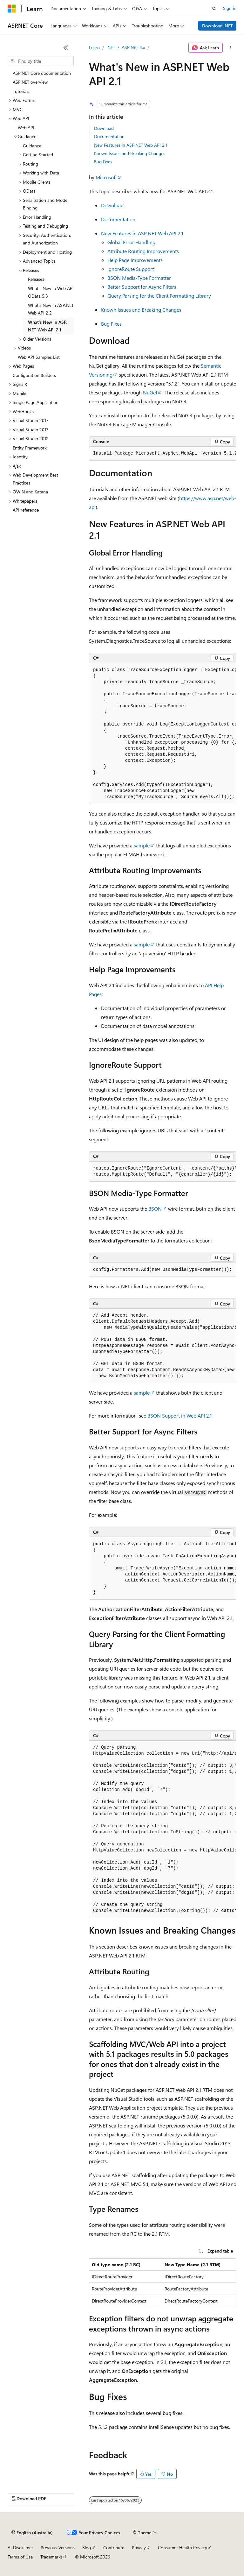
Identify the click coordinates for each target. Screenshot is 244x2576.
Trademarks (51, 2557)
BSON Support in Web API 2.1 (179, 1415)
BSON (155, 1208)
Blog (86, 2547)
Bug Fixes (103, 162)
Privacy (139, 2547)
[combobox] (41, 61)
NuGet (150, 392)
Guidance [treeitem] (32, 146)
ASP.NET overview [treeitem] (30, 82)
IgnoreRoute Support (130, 268)
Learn (94, 47)
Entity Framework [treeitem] (30, 448)
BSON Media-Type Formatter (139, 277)
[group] (162, 454)
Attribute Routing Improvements (143, 251)
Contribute (113, 2547)
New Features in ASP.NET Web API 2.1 (130, 145)
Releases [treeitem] (36, 279)
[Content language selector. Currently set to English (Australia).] (32, 2533)
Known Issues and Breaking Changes (129, 153)
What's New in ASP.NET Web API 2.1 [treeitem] (47, 326)
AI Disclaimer (20, 2547)
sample (142, 845)
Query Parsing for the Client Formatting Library (159, 295)
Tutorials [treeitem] (21, 91)
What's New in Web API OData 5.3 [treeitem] (51, 292)
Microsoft (106, 177)
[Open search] (214, 8)
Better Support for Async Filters (141, 286)
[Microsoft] (12, 8)
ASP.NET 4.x (133, 47)
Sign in (229, 8)
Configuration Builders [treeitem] (34, 375)
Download (104, 128)
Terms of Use (20, 2557)
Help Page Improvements (135, 260)
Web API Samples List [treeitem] (39, 357)
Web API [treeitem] (26, 127)
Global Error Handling (131, 242)
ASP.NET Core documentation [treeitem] (42, 73)
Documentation (109, 136)
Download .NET (217, 26)
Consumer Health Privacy (182, 2547)
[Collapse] (66, 47)
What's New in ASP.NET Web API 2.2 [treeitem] (51, 309)
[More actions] (230, 48)
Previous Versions (58, 2547)
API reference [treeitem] (26, 510)
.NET (110, 47)
